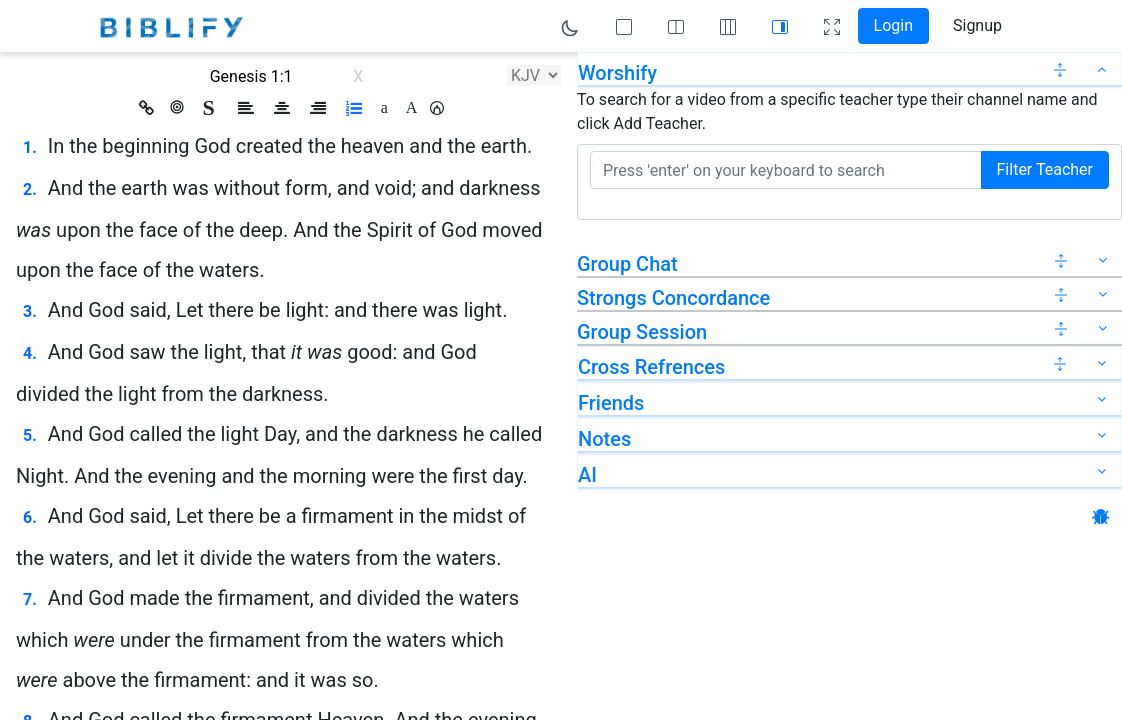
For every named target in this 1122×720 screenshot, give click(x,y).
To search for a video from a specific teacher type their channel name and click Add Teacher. (837, 111)
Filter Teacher (1045, 169)
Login (893, 25)
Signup (977, 25)
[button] (437, 108)
